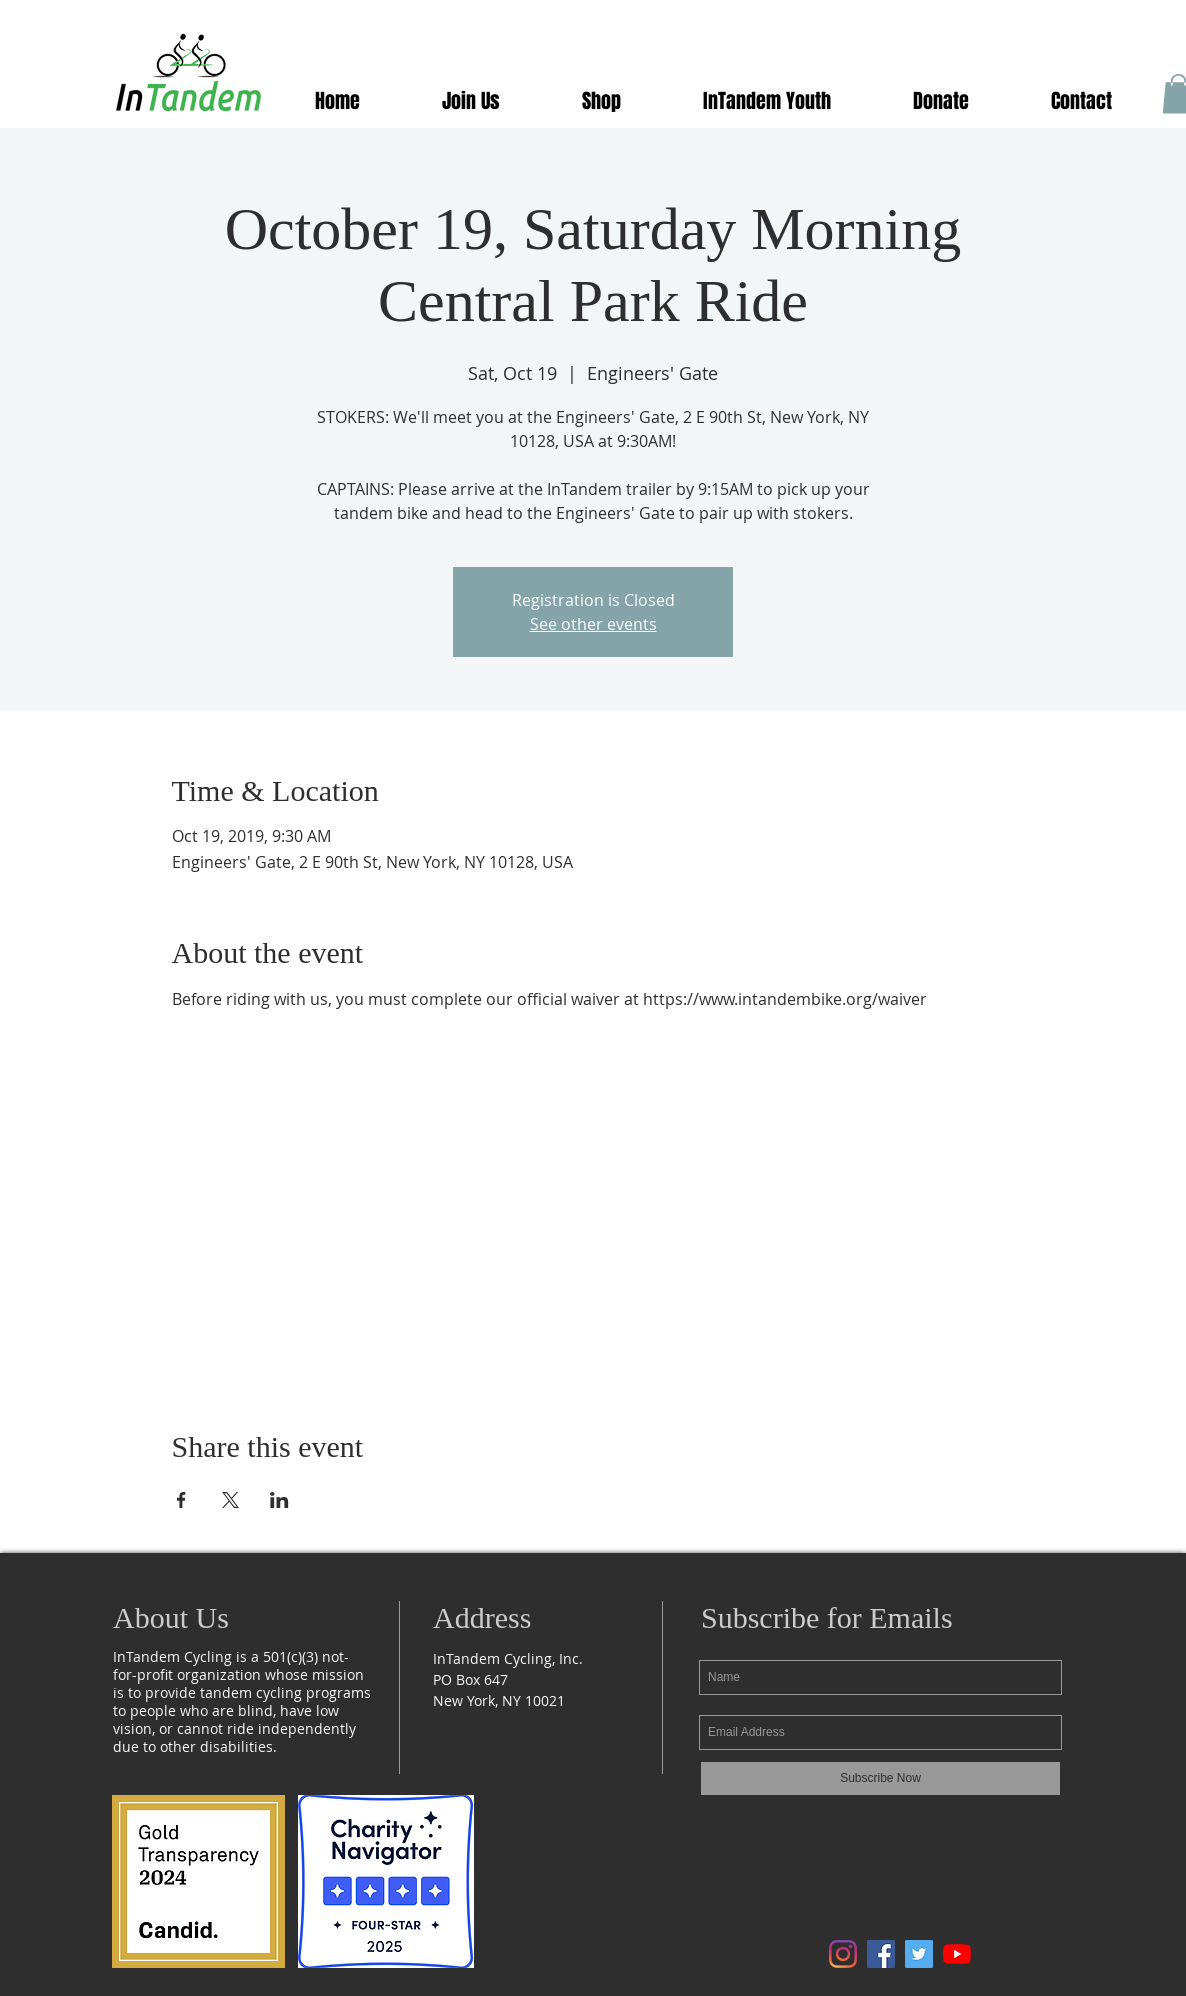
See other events (593, 624)
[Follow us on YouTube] (957, 1954)
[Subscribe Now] (880, 1778)
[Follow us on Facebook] (881, 1954)
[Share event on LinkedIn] (279, 1500)
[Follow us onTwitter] (919, 1954)
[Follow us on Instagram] (843, 1954)
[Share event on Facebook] (181, 1500)
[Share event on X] (230, 1500)
